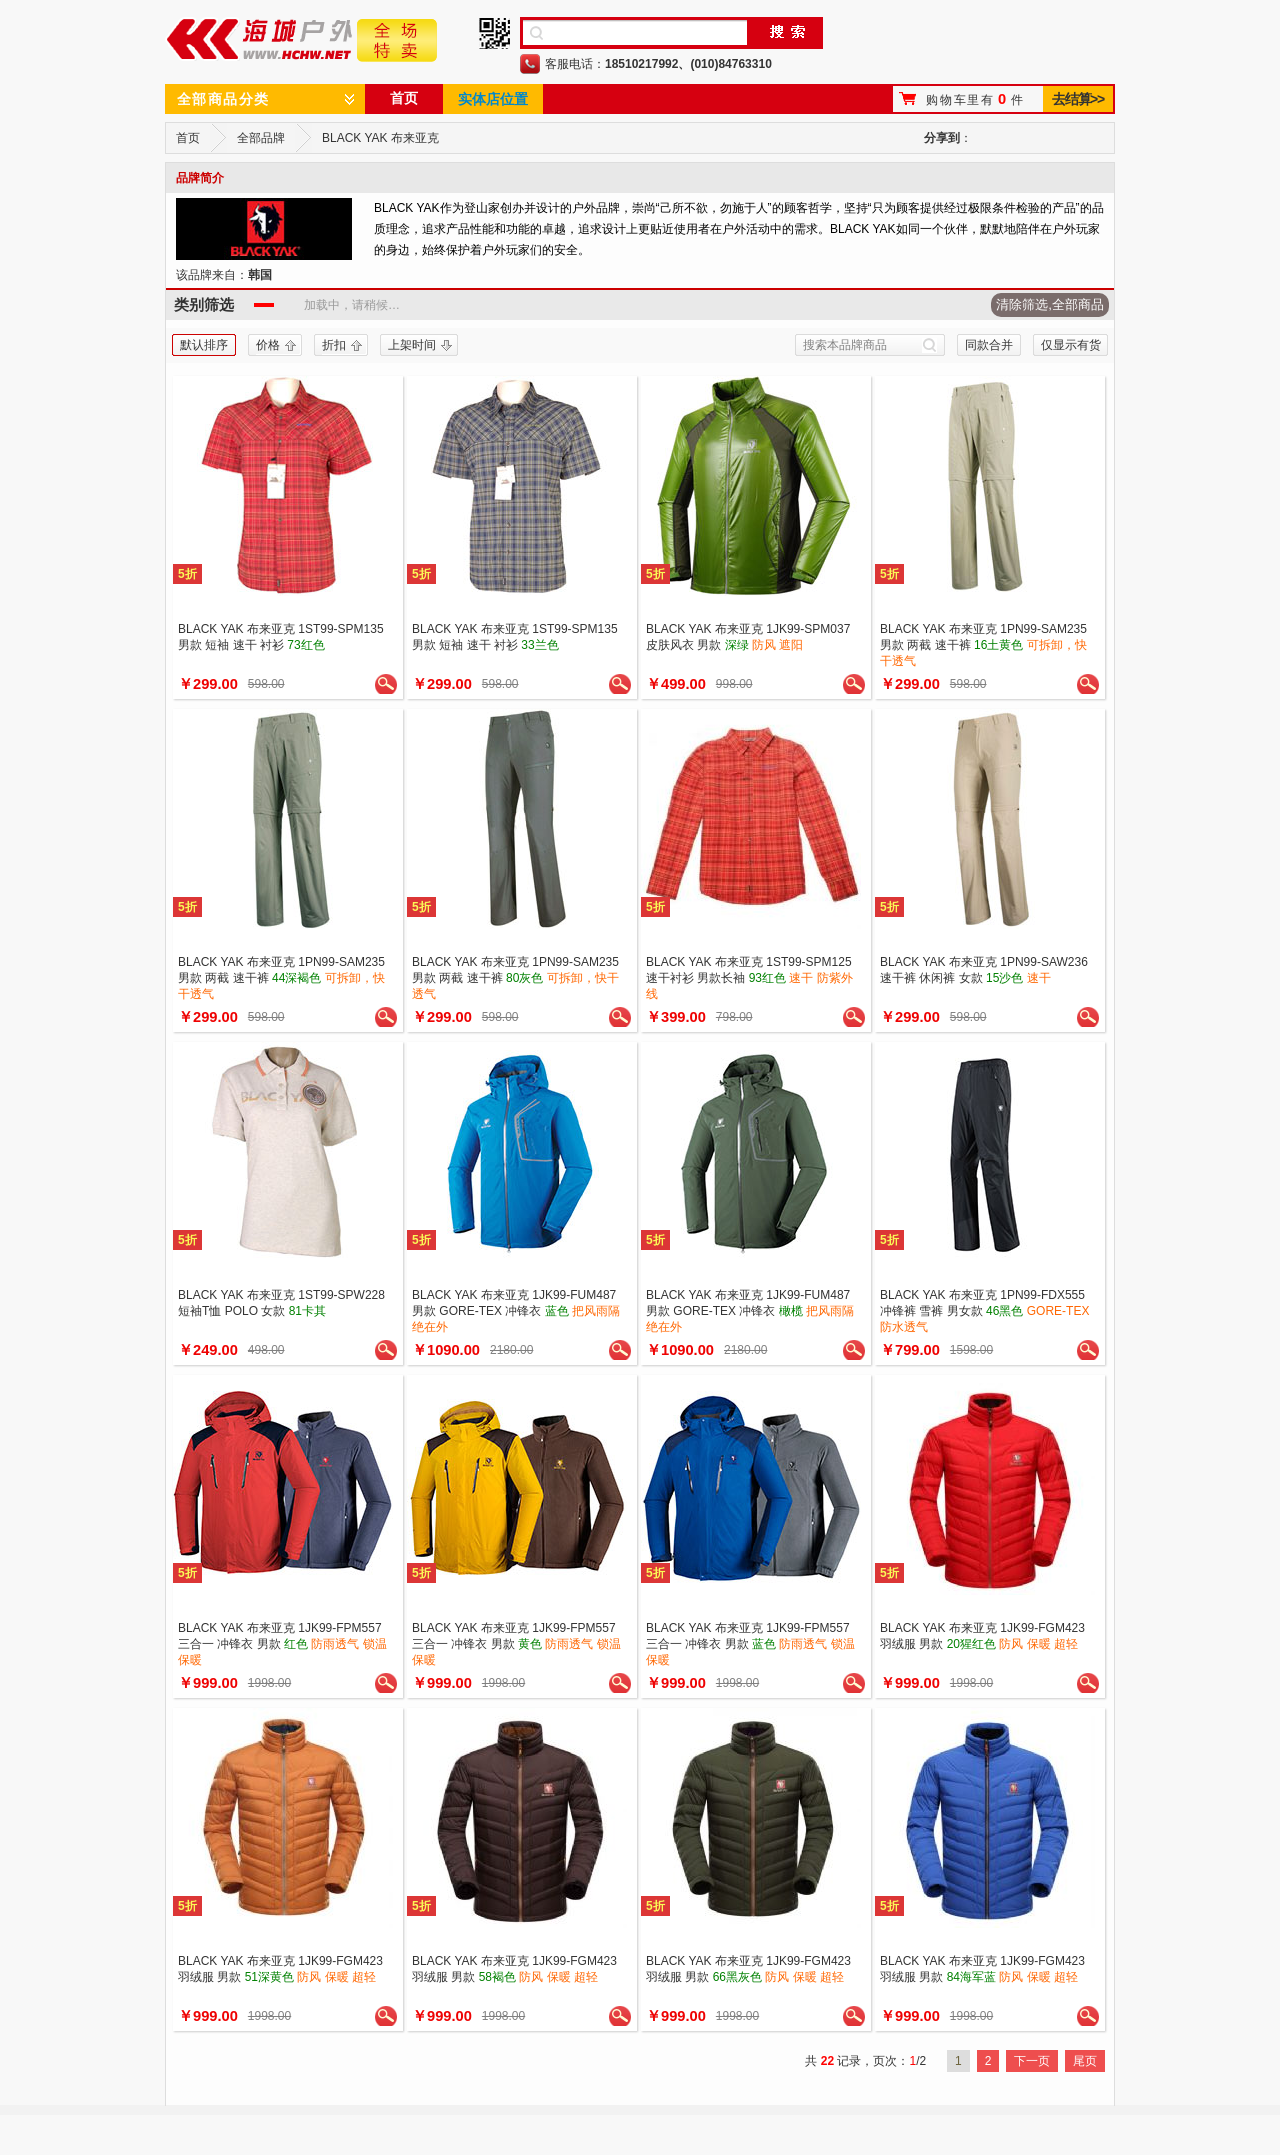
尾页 (1085, 2061)
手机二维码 (494, 33)
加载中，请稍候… (352, 305)
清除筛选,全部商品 (1050, 304)
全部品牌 (261, 138)
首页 (404, 98)
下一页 (1032, 2061)
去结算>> (1077, 99)
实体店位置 (493, 99)
